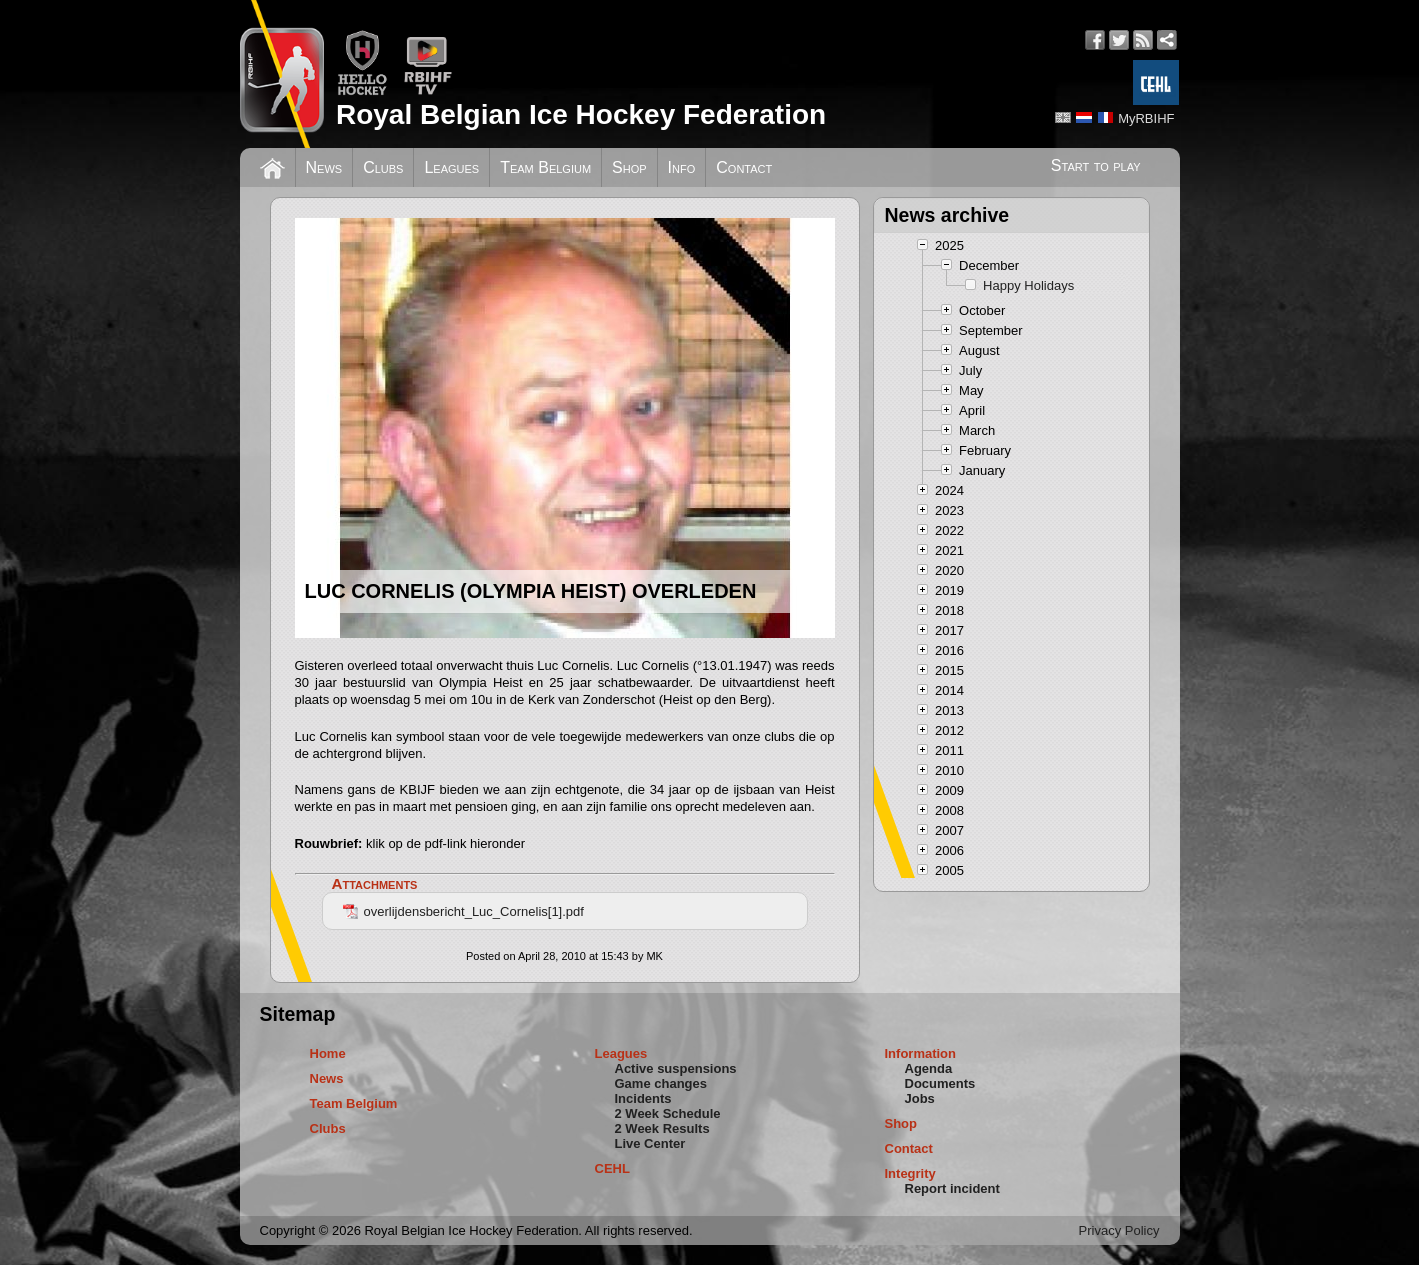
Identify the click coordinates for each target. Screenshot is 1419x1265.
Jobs (920, 1098)
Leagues (451, 167)
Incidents (643, 1098)
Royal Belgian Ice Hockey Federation (581, 114)
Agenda (929, 1068)
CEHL (612, 1168)
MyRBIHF (1146, 118)
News (324, 167)
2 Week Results (662, 1128)
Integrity (910, 1173)
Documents (940, 1083)
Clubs (383, 167)
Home (328, 1053)
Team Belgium (545, 167)
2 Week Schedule (668, 1113)
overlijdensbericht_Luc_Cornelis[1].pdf (463, 911)
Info (682, 167)
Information (921, 1053)
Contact (744, 167)
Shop (629, 167)
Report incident (952, 1188)
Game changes (661, 1083)
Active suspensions (676, 1068)
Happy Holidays (1028, 285)
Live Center (650, 1143)
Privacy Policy (1119, 1230)
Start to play (1096, 165)
